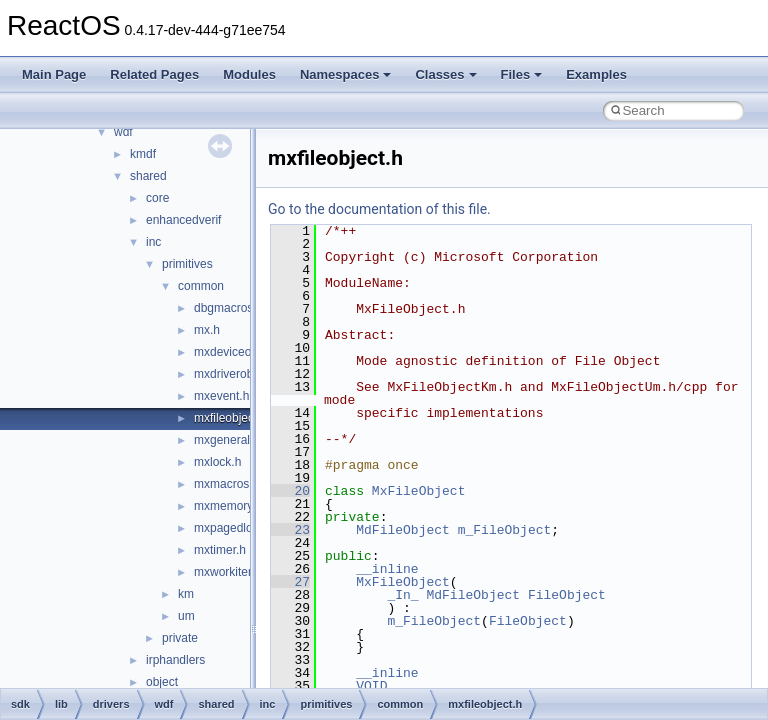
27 (290, 582)
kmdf (143, 154)
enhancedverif (183, 220)
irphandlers (175, 660)
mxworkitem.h (231, 572)
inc (153, 242)
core (157, 198)
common (201, 286)
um (186, 616)
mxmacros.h (226, 484)
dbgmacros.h (228, 308)
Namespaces (346, 74)
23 (290, 530)
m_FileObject (505, 530)
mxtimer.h (220, 550)
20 (290, 491)
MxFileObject (419, 491)
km (186, 594)
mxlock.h (217, 462)
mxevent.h (221, 396)
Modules (249, 74)
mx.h (207, 330)
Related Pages (154, 74)
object (162, 682)
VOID (371, 686)
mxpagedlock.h (234, 528)
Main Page (54, 74)
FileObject (567, 595)
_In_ (402, 595)
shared (148, 176)
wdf (123, 132)
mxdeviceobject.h (240, 352)
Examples (596, 74)
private (180, 638)
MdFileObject (403, 530)
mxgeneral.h (227, 440)
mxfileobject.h (230, 418)
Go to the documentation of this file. (379, 209)
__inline (387, 569)
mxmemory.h (228, 506)
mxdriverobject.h (238, 374)
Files (522, 74)
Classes (445, 74)
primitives (187, 264)
